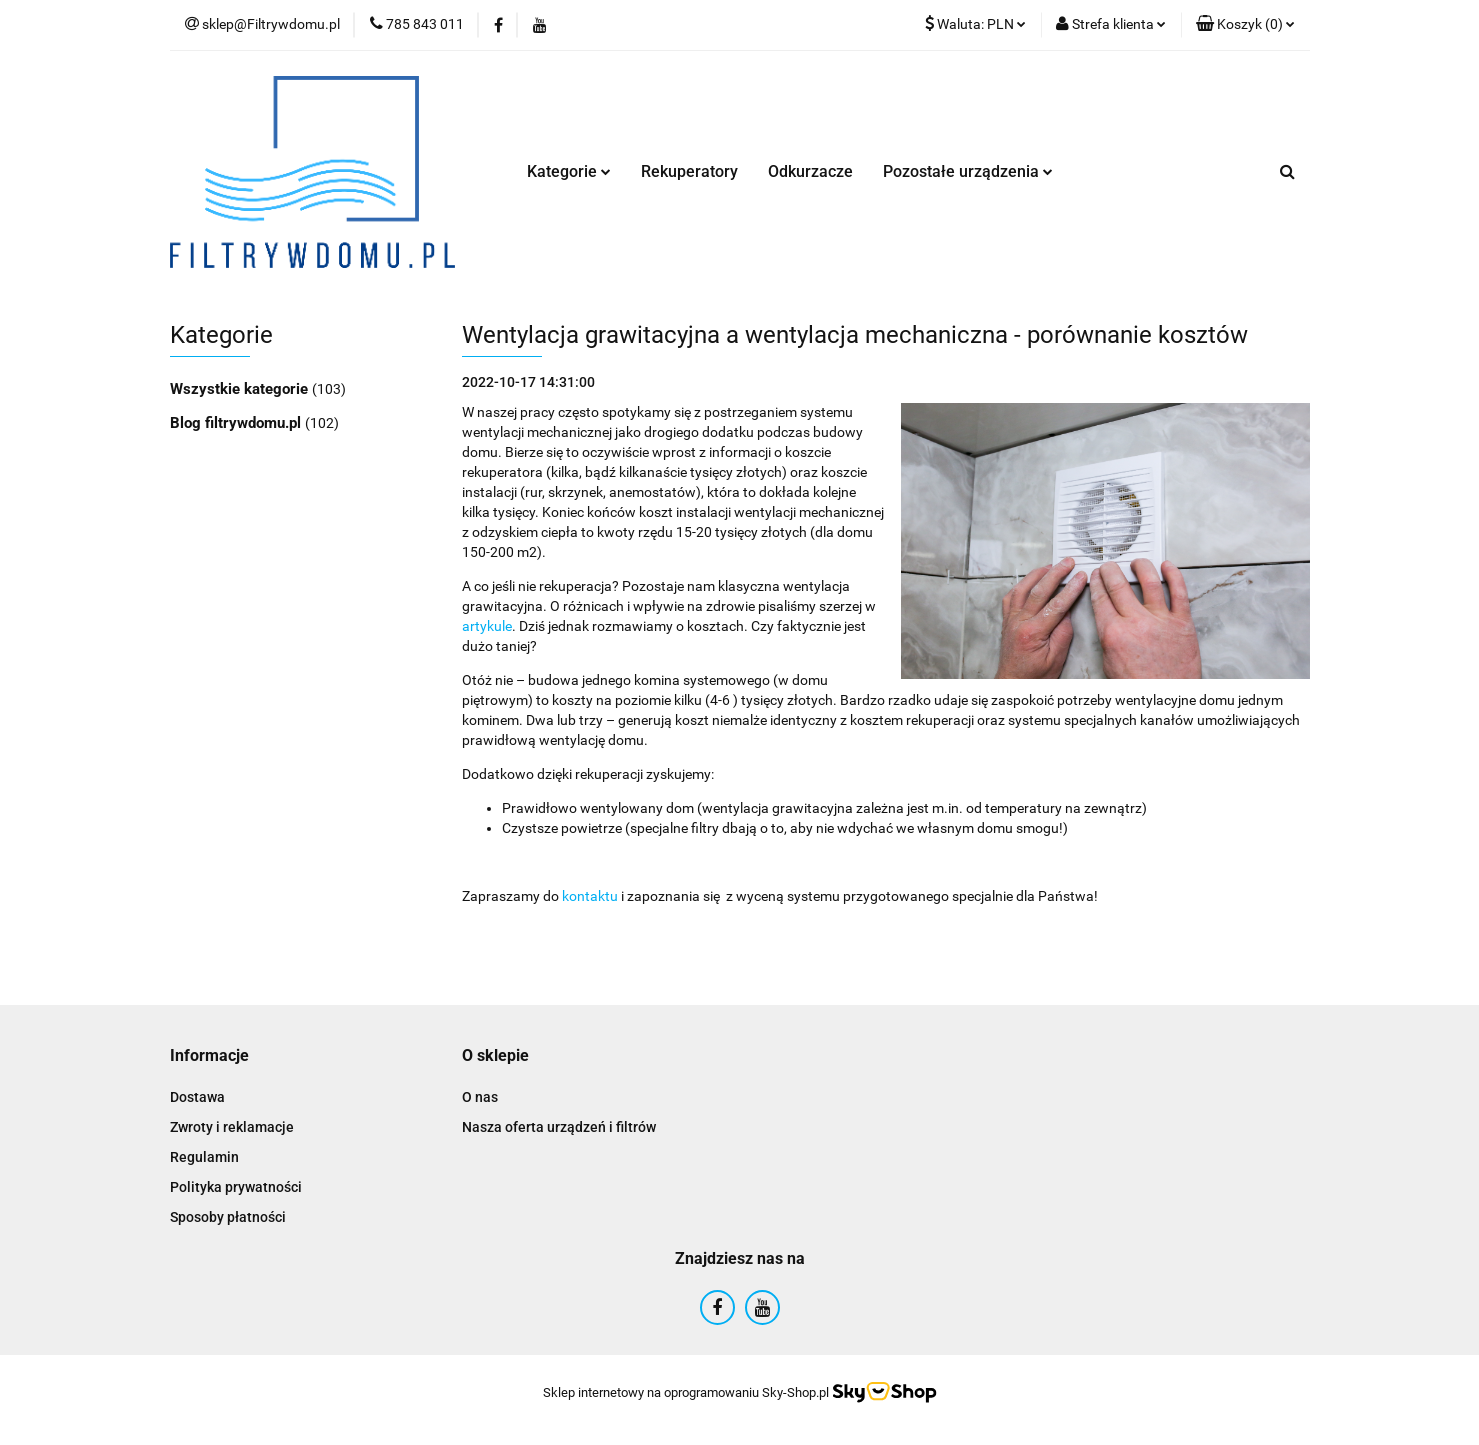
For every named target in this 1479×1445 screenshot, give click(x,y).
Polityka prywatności (236, 1187)
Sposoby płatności (228, 1217)
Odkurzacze (810, 171)
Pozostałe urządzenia (968, 171)
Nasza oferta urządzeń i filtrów (559, 1127)
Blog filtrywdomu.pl (237, 423)
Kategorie (569, 171)
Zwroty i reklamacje (232, 1127)
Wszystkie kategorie (241, 389)
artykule (487, 626)
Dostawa (197, 1097)
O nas (480, 1097)
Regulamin (204, 1157)
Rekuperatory (689, 171)
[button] (1245, 25)
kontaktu (590, 896)
